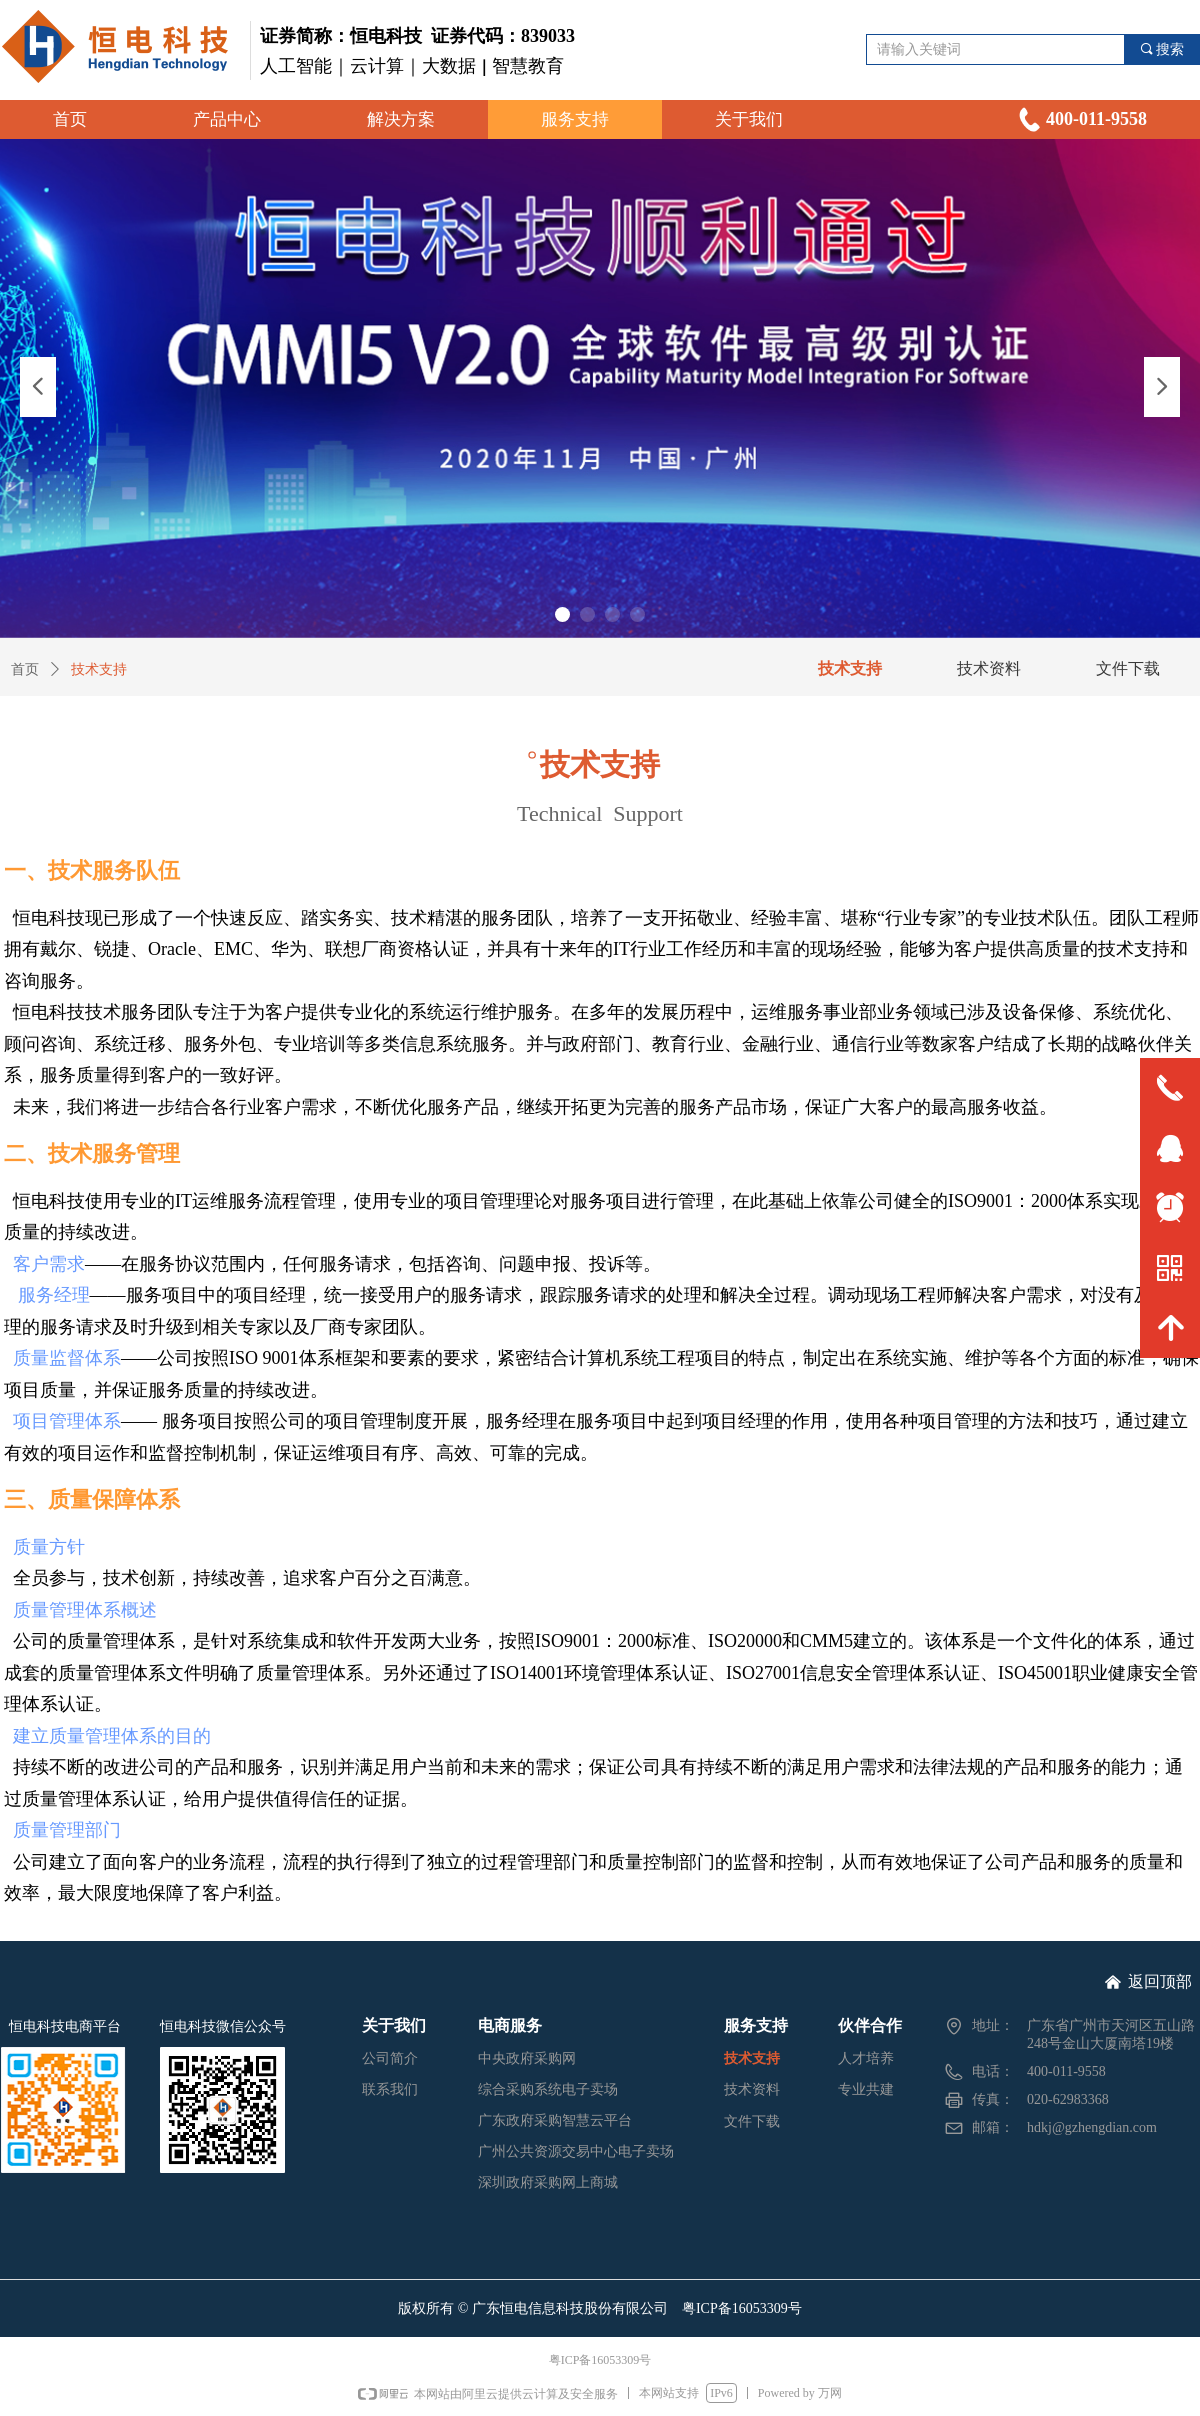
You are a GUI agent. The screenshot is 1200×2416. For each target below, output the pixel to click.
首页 (25, 669)
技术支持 (99, 669)
